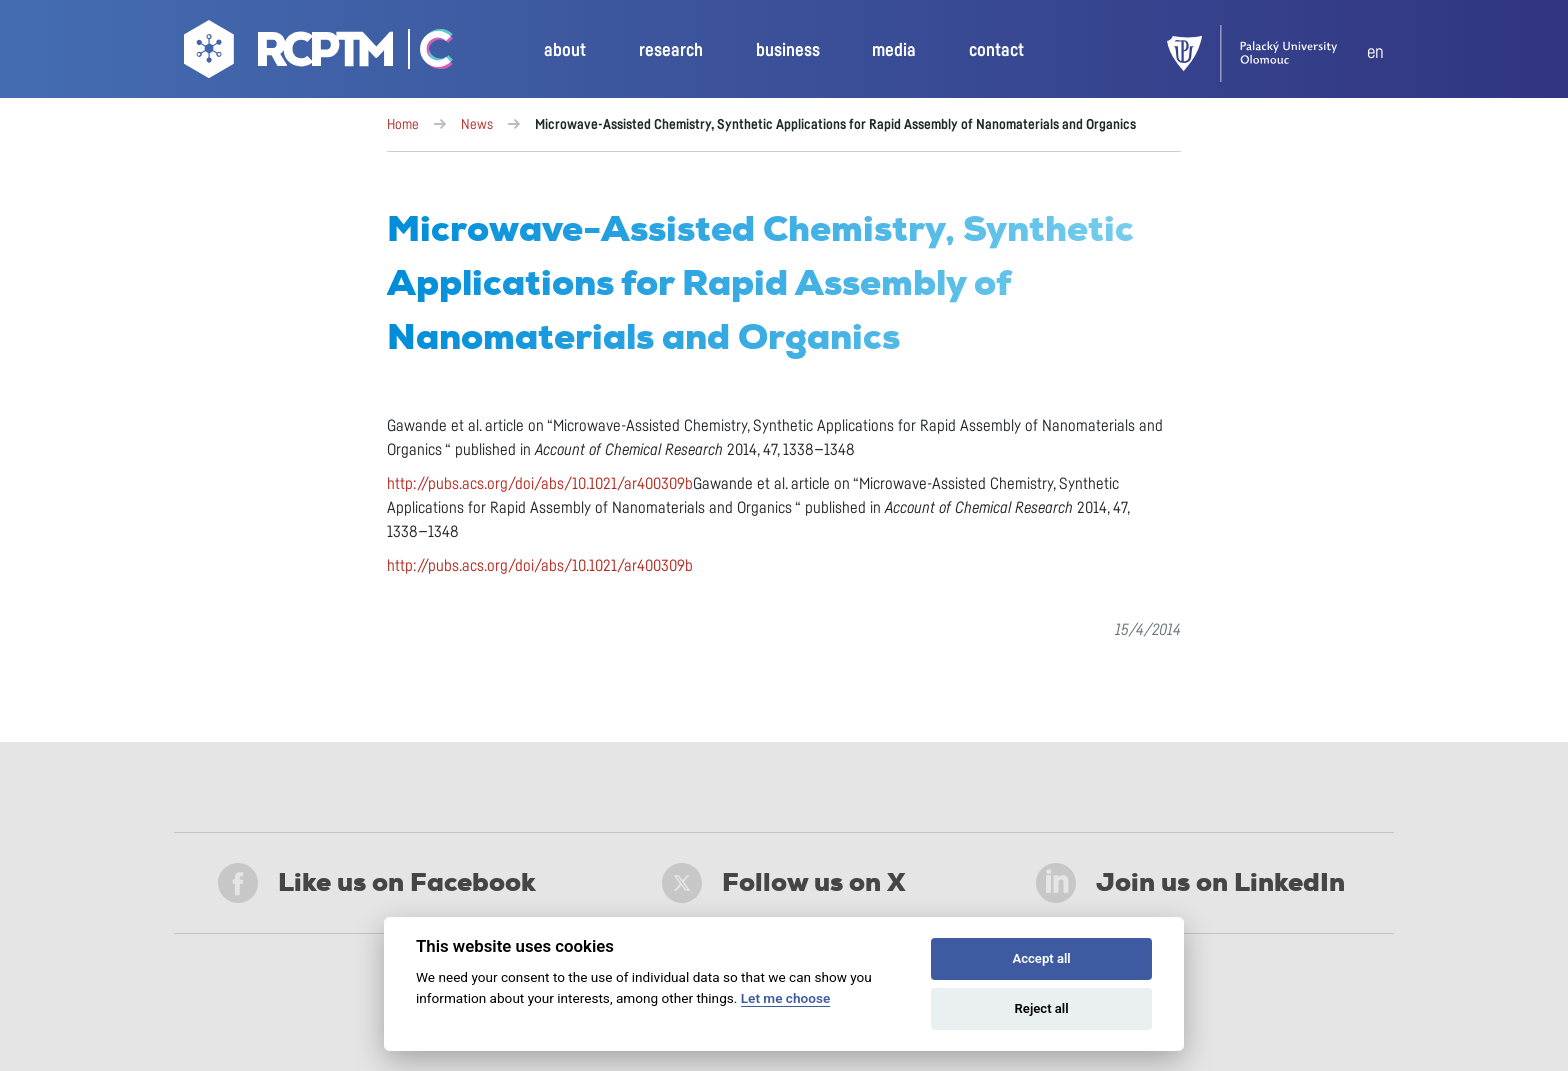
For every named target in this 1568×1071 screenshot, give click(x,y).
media (894, 51)
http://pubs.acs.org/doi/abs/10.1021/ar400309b (540, 484)
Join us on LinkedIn (1190, 883)
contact (996, 51)
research (671, 51)
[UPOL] (1267, 53)
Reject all (1042, 1008)
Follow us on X (784, 883)
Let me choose (785, 998)
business (788, 51)
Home (403, 125)
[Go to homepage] (291, 54)
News (477, 125)
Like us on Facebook (377, 883)
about (565, 51)
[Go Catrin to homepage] (425, 54)
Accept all (1041, 958)
